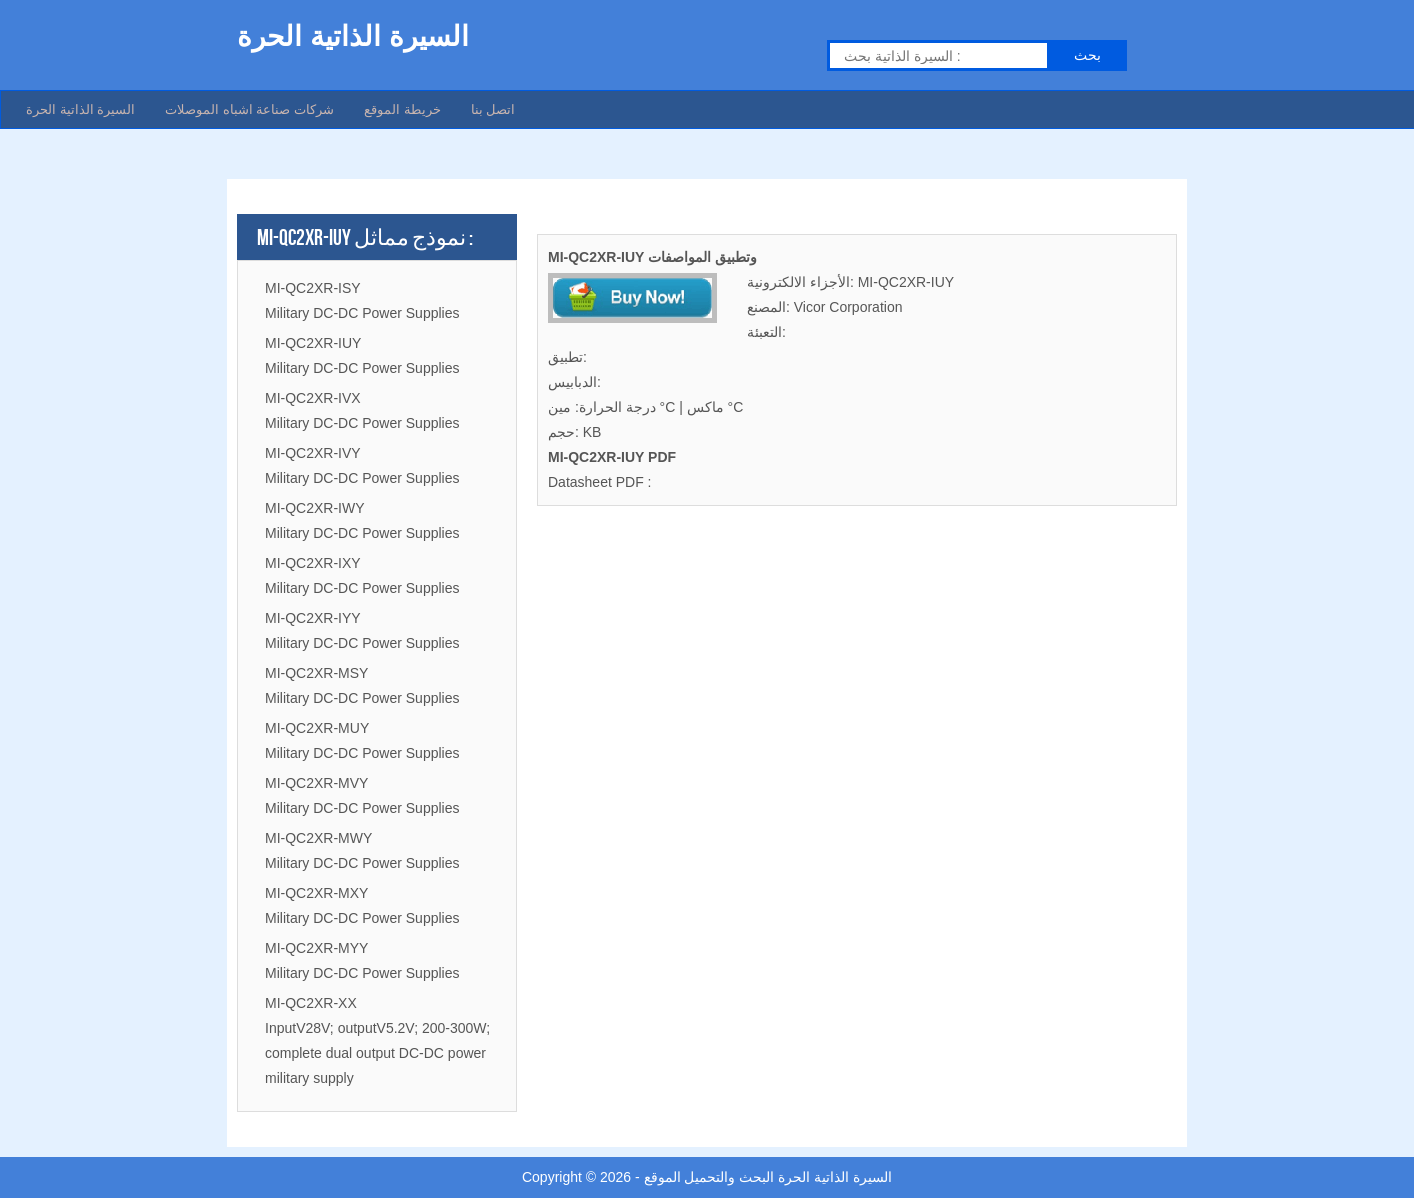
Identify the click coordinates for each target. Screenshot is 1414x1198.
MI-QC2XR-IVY (313, 453)
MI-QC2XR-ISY (313, 288)
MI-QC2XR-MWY (318, 838)
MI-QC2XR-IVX (313, 398)
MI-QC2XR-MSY (316, 673)
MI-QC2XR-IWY (315, 508)
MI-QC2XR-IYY (313, 618)
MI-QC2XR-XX (311, 1003)
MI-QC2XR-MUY (317, 728)
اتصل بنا (493, 109)
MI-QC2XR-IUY (313, 343)
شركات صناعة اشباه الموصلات (249, 109)
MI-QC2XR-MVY (316, 783)
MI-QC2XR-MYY (316, 948)
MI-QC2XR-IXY (313, 563)
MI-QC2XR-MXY (316, 893)
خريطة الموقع (402, 109)
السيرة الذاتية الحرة (80, 109)
